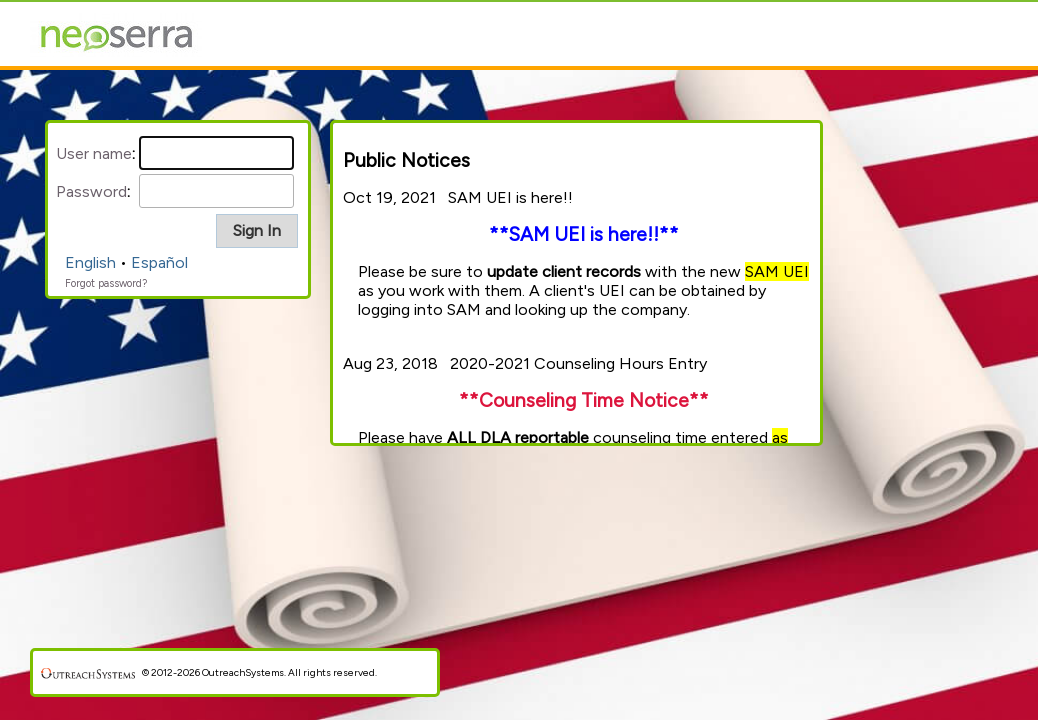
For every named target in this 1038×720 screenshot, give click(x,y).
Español (159, 262)
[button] (257, 231)
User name (94, 153)
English (90, 262)
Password (91, 191)
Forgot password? (106, 283)
